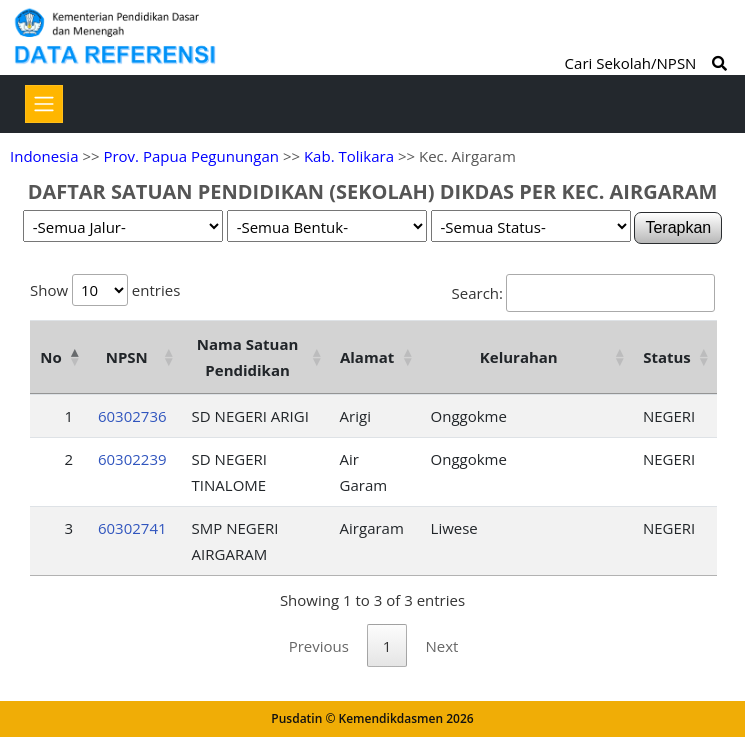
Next (441, 646)
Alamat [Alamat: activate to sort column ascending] (367, 357)
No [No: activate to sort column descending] (50, 357)
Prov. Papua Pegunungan (191, 156)
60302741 (132, 528)
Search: (583, 293)
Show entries (105, 290)
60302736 (132, 416)
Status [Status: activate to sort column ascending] (667, 357)
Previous (319, 646)
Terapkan (678, 227)
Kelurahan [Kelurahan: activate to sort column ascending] (519, 357)
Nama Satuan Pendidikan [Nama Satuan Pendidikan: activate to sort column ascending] (248, 357)
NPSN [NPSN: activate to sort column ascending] (127, 357)
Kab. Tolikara (349, 156)
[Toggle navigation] (44, 104)
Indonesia (44, 156)
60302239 (132, 459)
